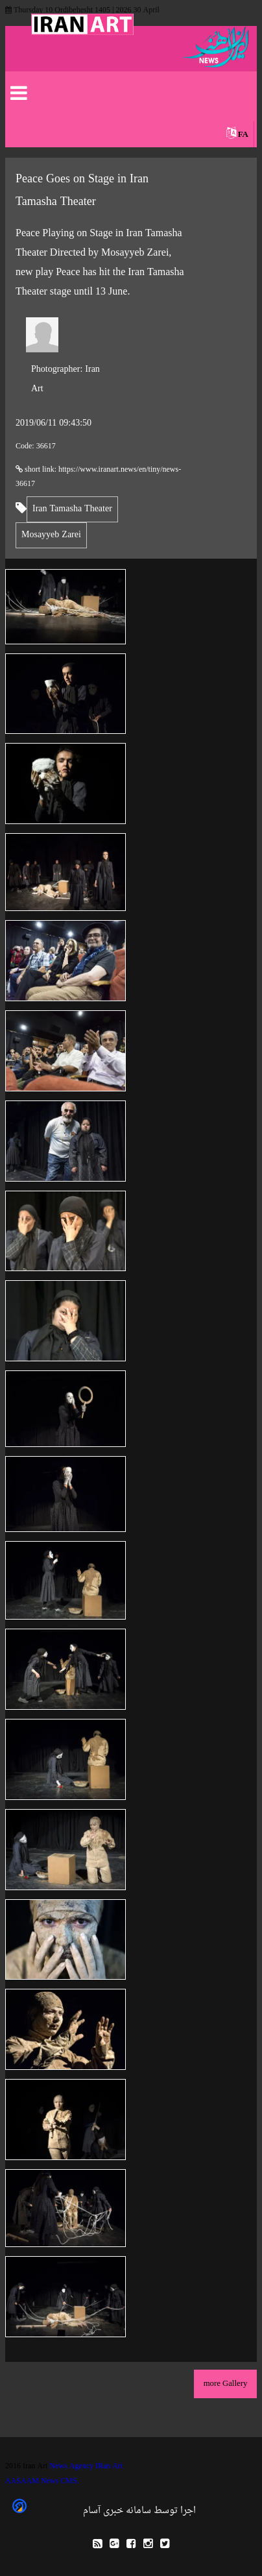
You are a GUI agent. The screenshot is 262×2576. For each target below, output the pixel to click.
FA (243, 135)
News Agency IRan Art (86, 2466)
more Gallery (226, 2384)
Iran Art (65, 379)
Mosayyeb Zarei (51, 535)
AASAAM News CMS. (42, 2481)
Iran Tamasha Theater (72, 509)
